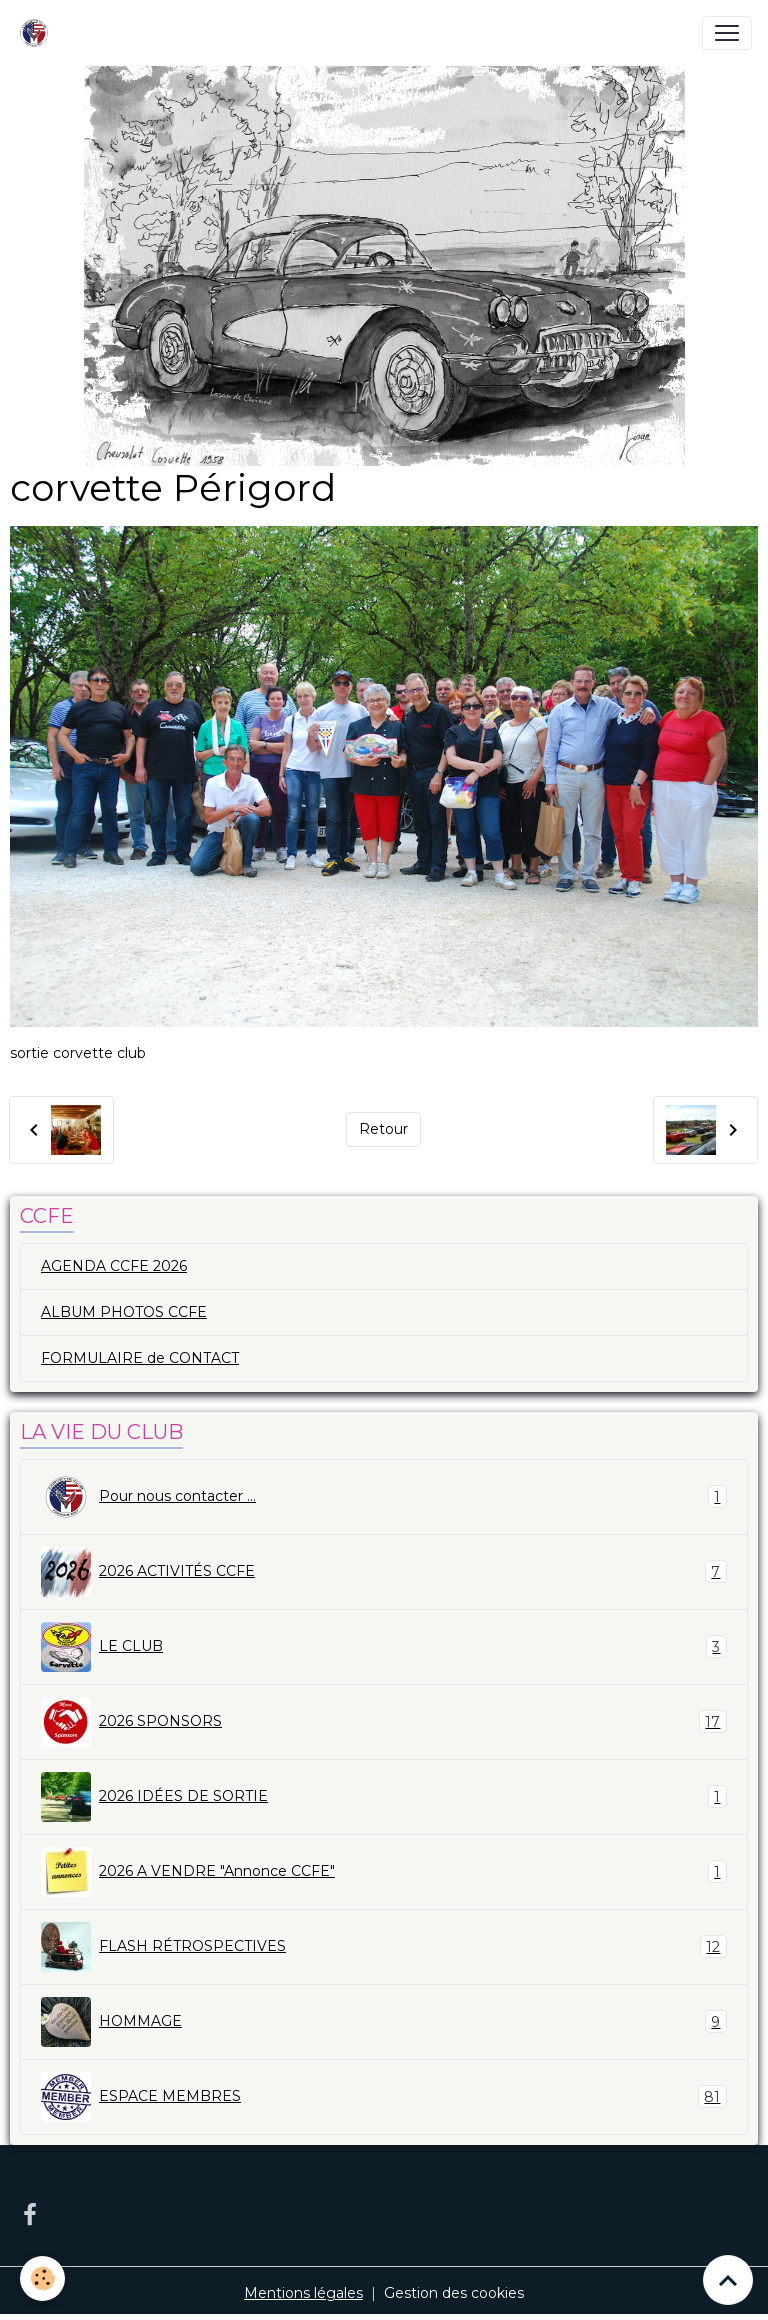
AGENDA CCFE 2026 (114, 1266)
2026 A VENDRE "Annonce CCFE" (384, 1872)
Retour (383, 1129)
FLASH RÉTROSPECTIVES (384, 1947)
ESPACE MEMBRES (384, 2097)
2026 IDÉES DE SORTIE (384, 1797)
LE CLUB (384, 1647)
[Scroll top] (728, 2280)
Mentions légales (303, 2293)
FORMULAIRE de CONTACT (140, 1358)
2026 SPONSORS (384, 1722)
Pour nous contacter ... (384, 1497)
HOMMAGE (384, 2022)
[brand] (38, 33)
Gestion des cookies (454, 2293)
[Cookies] (42, 2278)
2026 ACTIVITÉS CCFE (384, 1572)
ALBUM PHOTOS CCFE (124, 1312)
